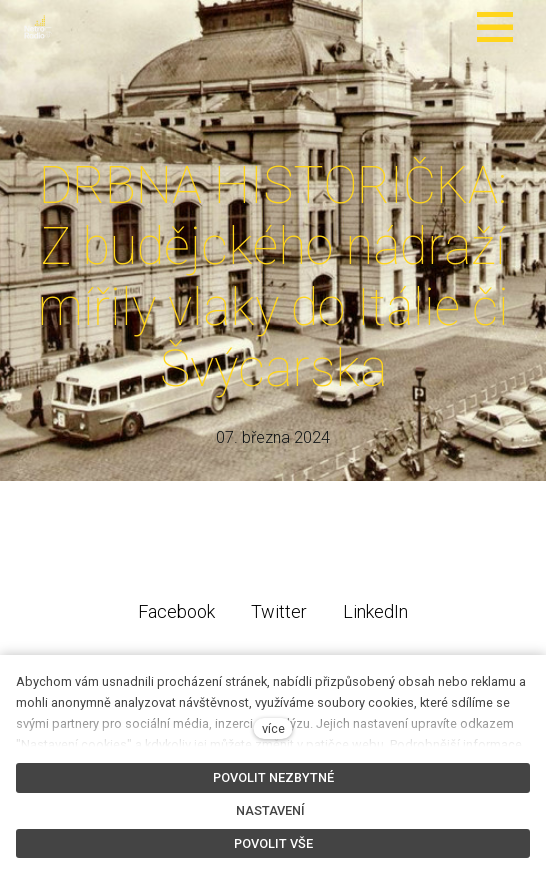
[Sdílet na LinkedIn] (375, 618)
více (273, 728)
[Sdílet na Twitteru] (279, 618)
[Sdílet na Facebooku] (176, 618)
